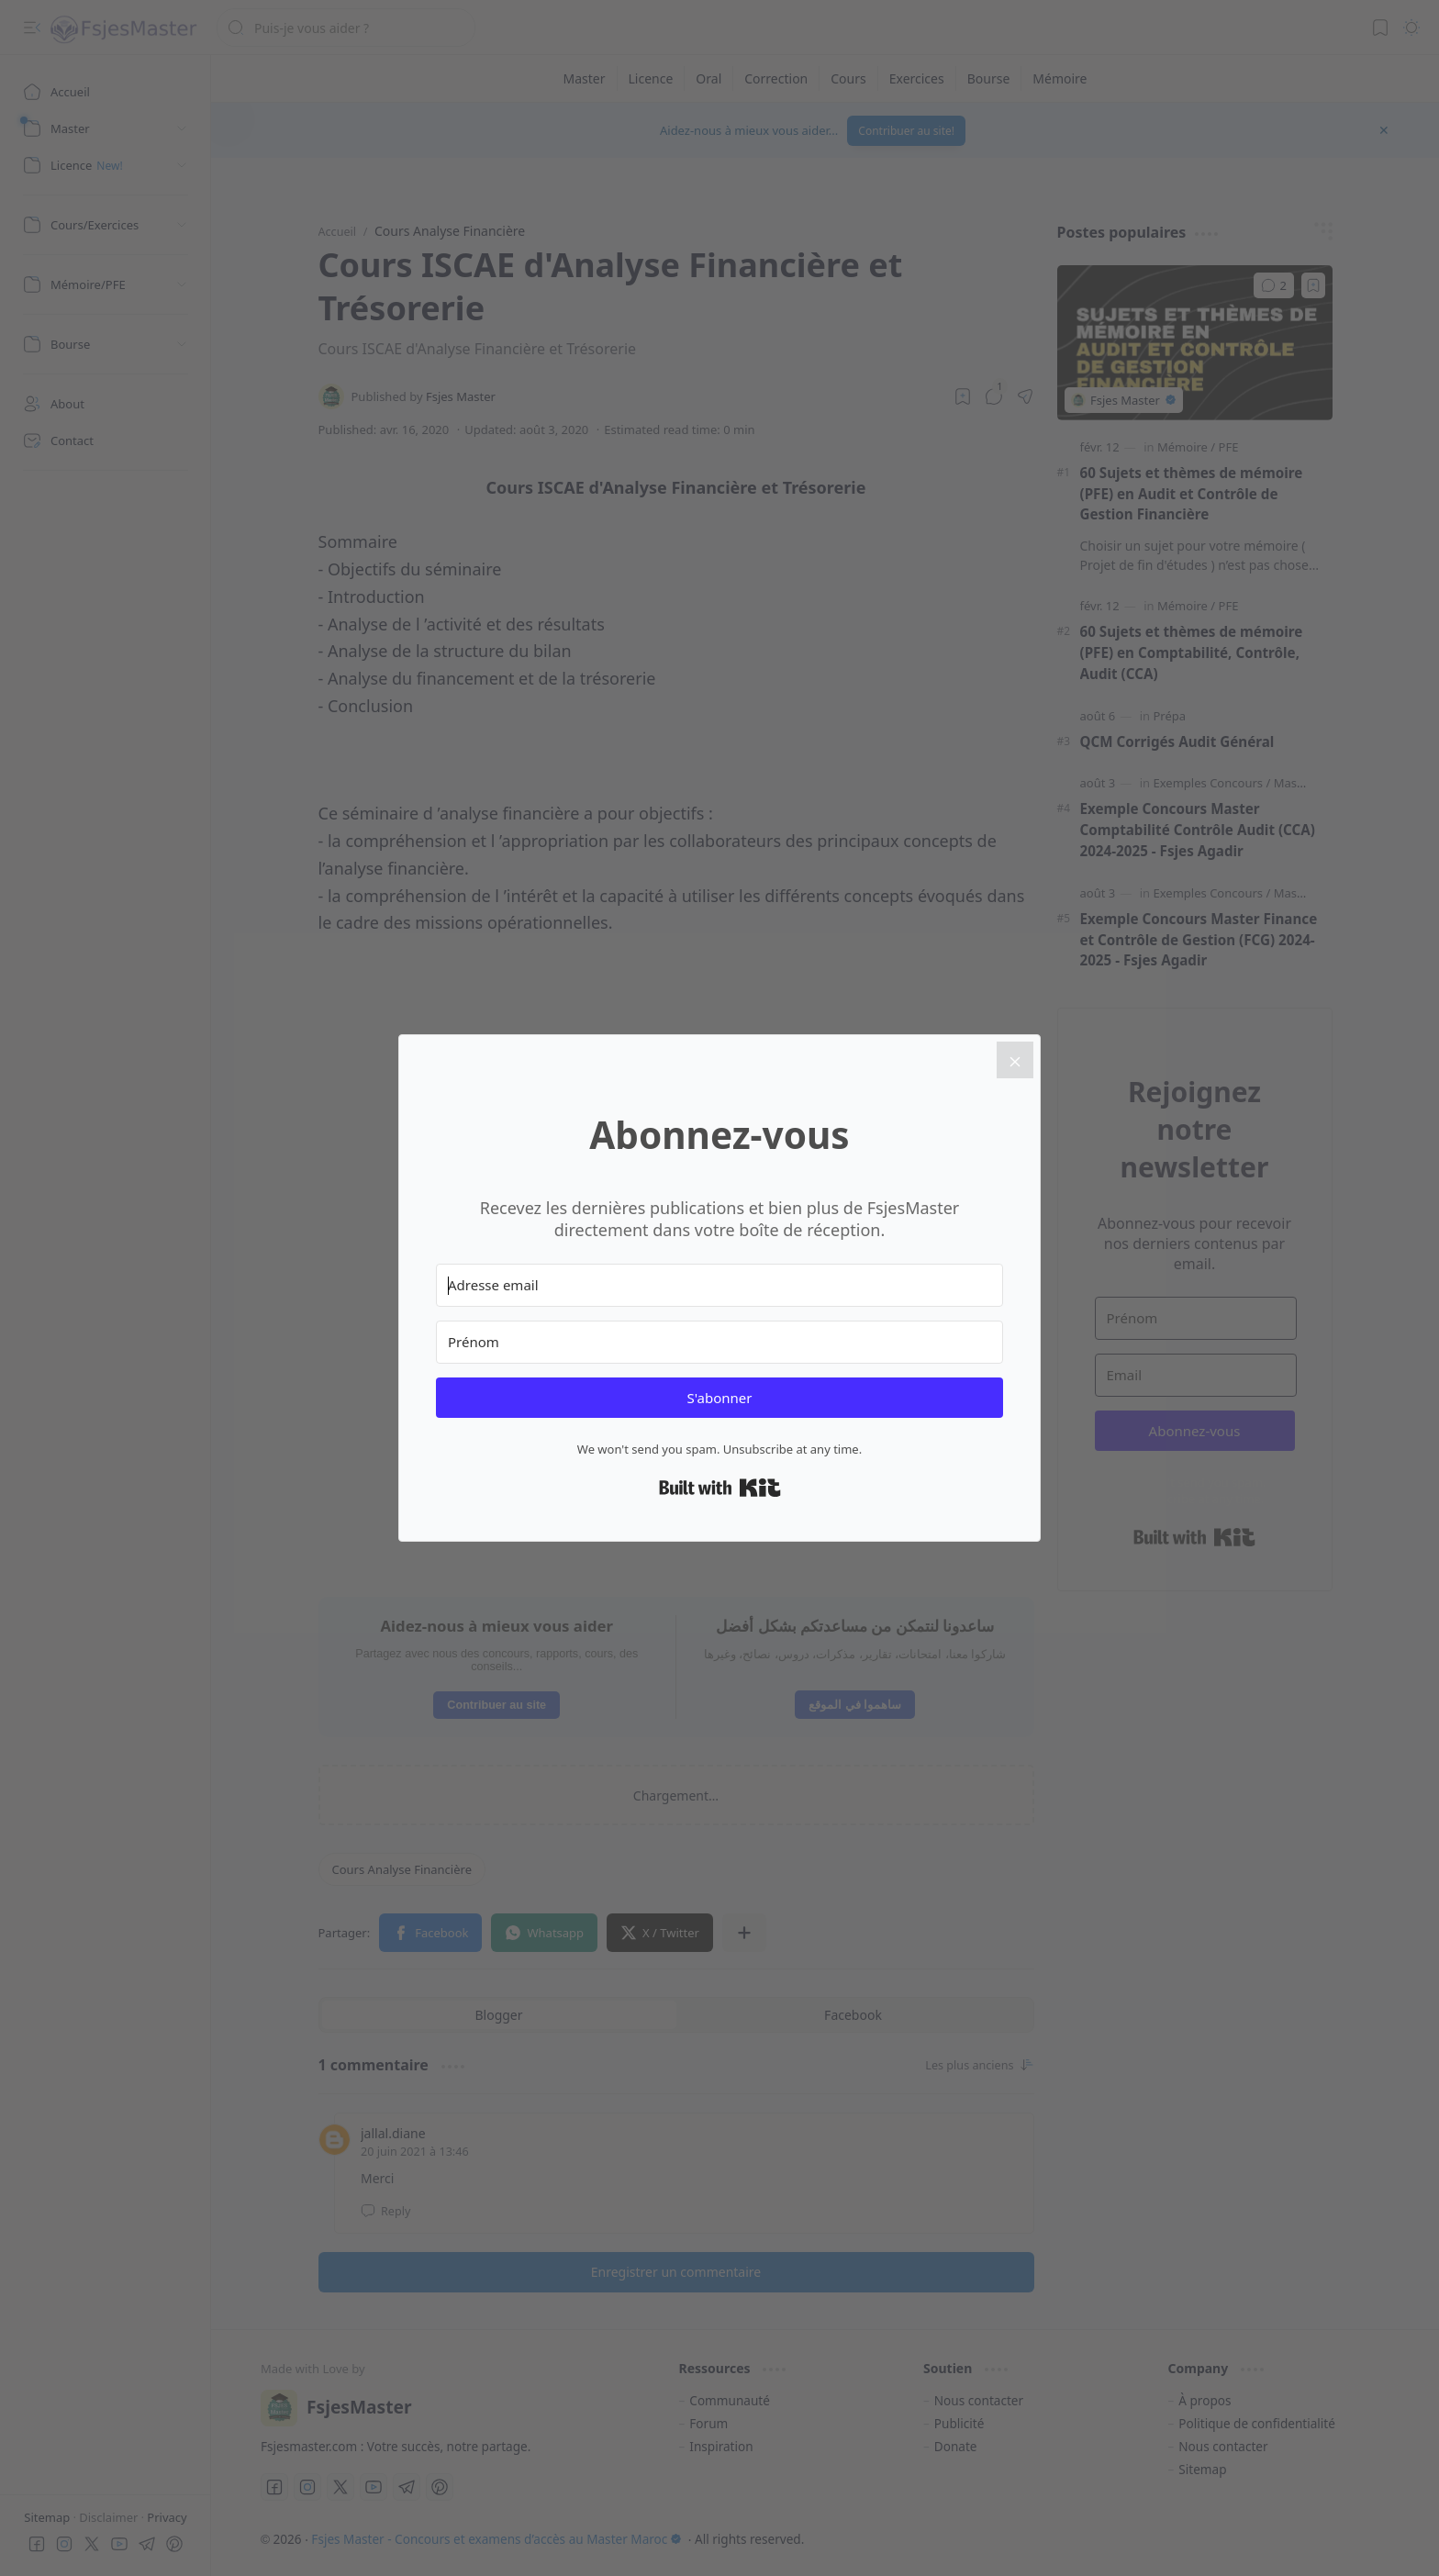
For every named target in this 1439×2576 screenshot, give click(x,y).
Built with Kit (720, 1487)
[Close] (1015, 1060)
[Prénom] (719, 1342)
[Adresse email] (719, 1285)
